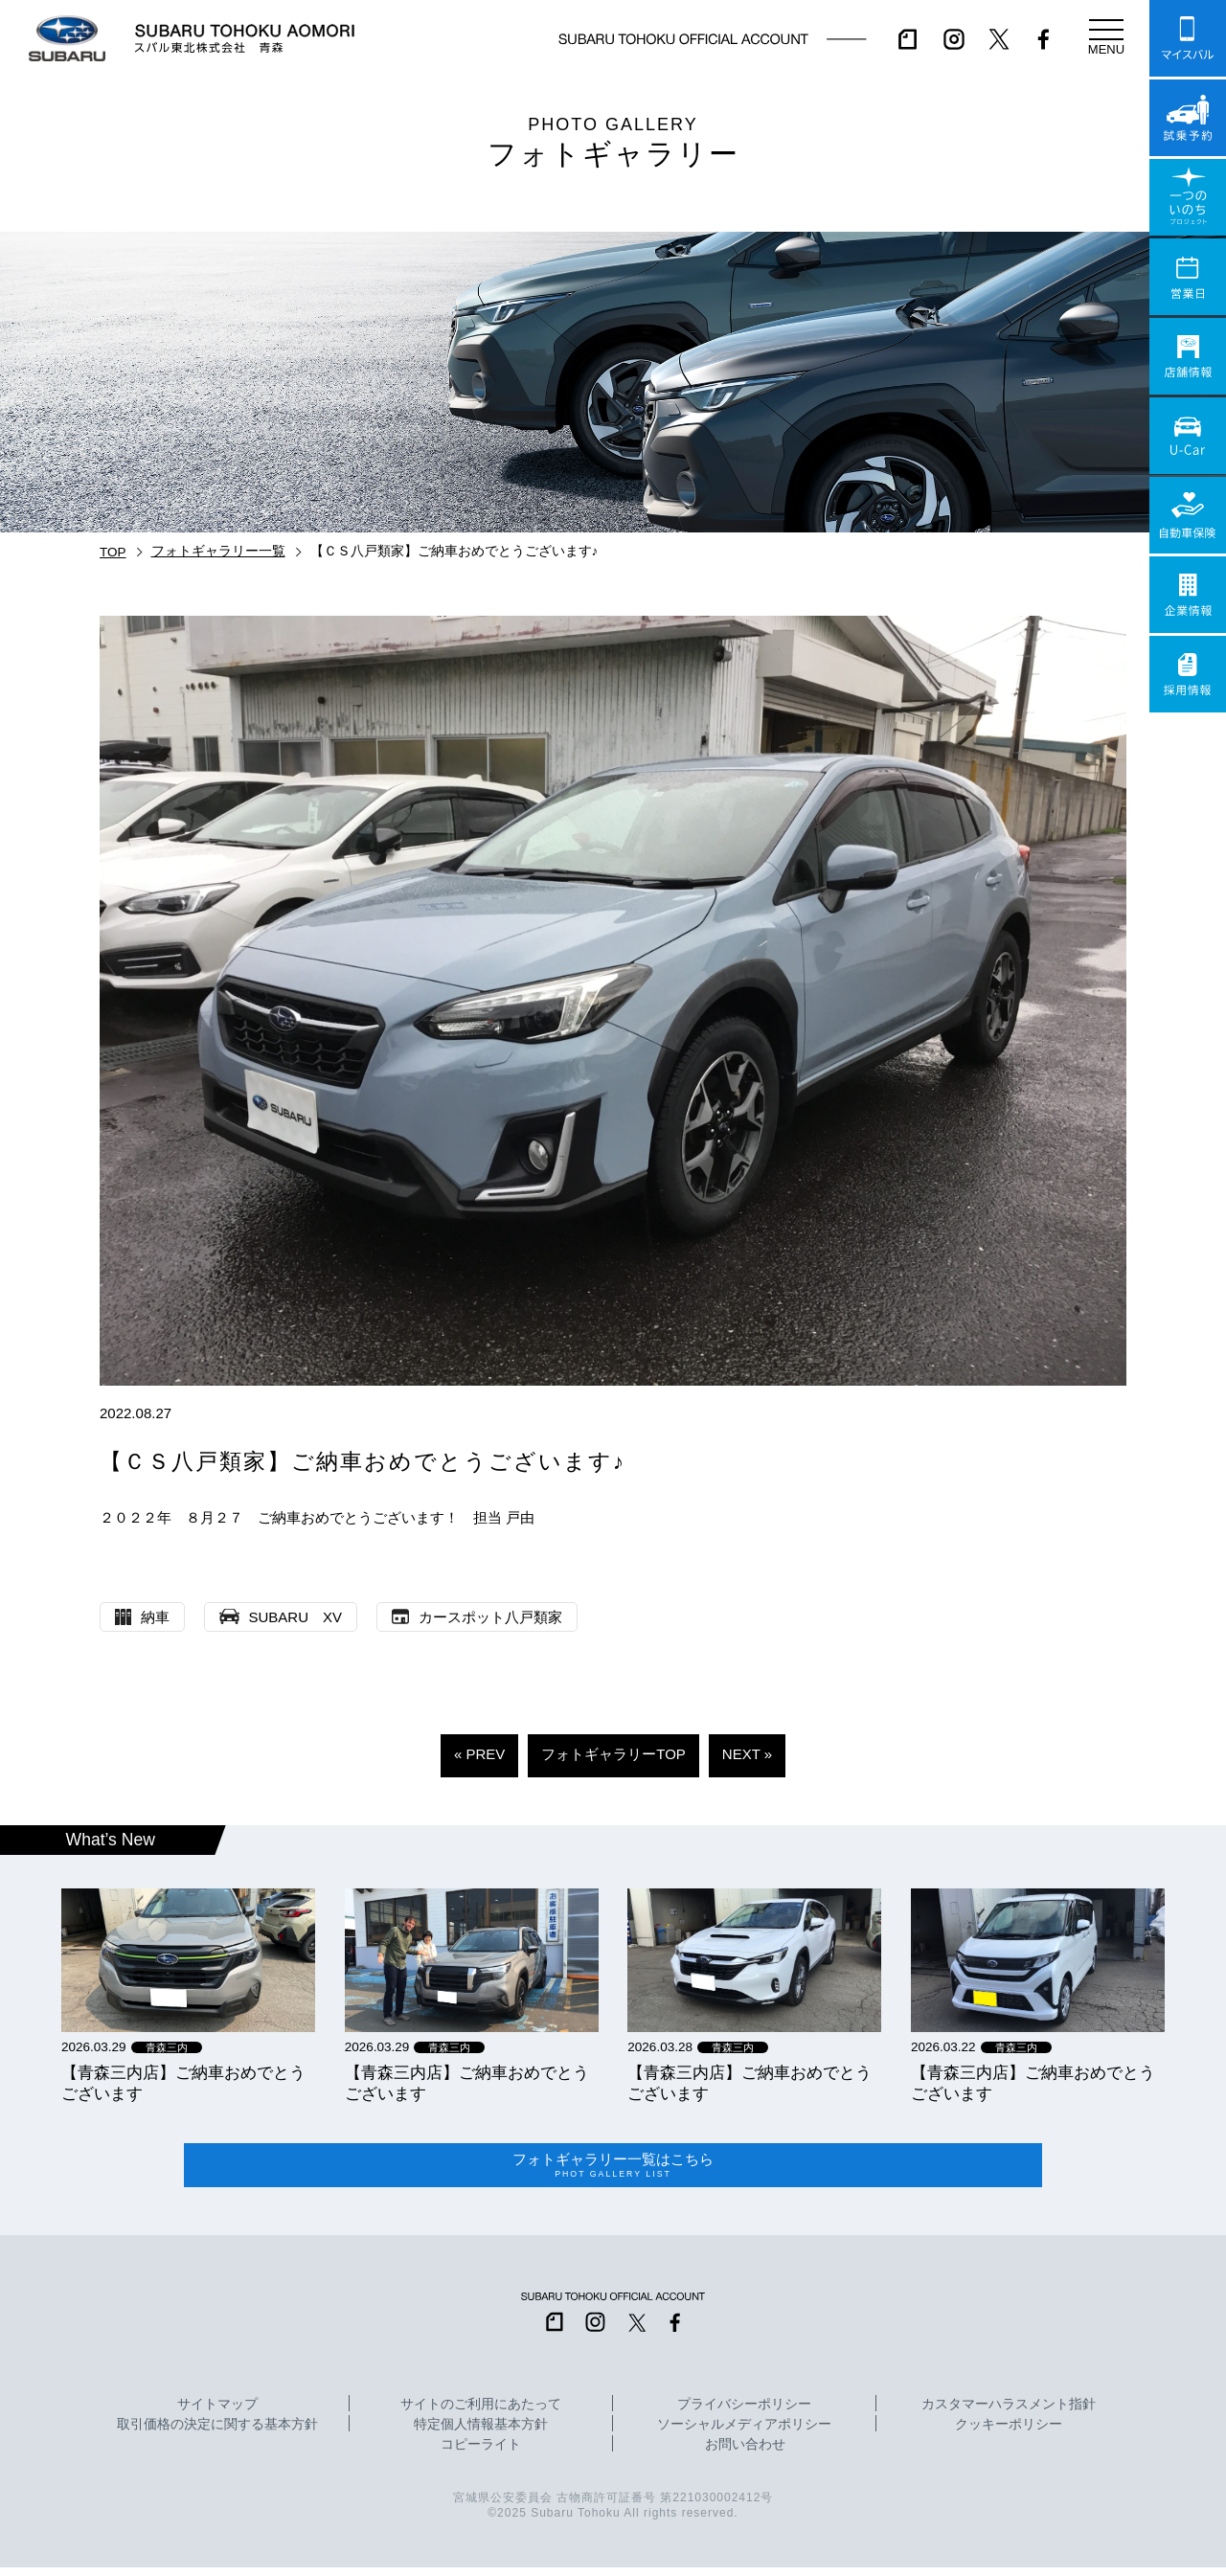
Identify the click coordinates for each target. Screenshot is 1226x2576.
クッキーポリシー (1008, 2432)
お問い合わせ (745, 2452)
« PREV (479, 1754)
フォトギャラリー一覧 (218, 551)
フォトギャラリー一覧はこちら (613, 2170)
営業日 (1187, 276)
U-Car (1187, 435)
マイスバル (1187, 38)
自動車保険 (1187, 515)
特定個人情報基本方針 (481, 2432)
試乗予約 (1187, 117)
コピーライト (481, 2452)
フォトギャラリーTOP (613, 1754)
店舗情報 (1187, 356)
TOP (113, 552)
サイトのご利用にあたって (480, 2412)
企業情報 (1187, 594)
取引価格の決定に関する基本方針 (217, 2432)
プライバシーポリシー (744, 2412)
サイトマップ (217, 2412)
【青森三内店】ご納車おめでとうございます (183, 2083)
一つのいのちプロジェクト (1187, 197)
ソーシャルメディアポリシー (744, 2432)
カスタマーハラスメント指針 (1008, 2412)
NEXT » (747, 1754)
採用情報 (1187, 674)
